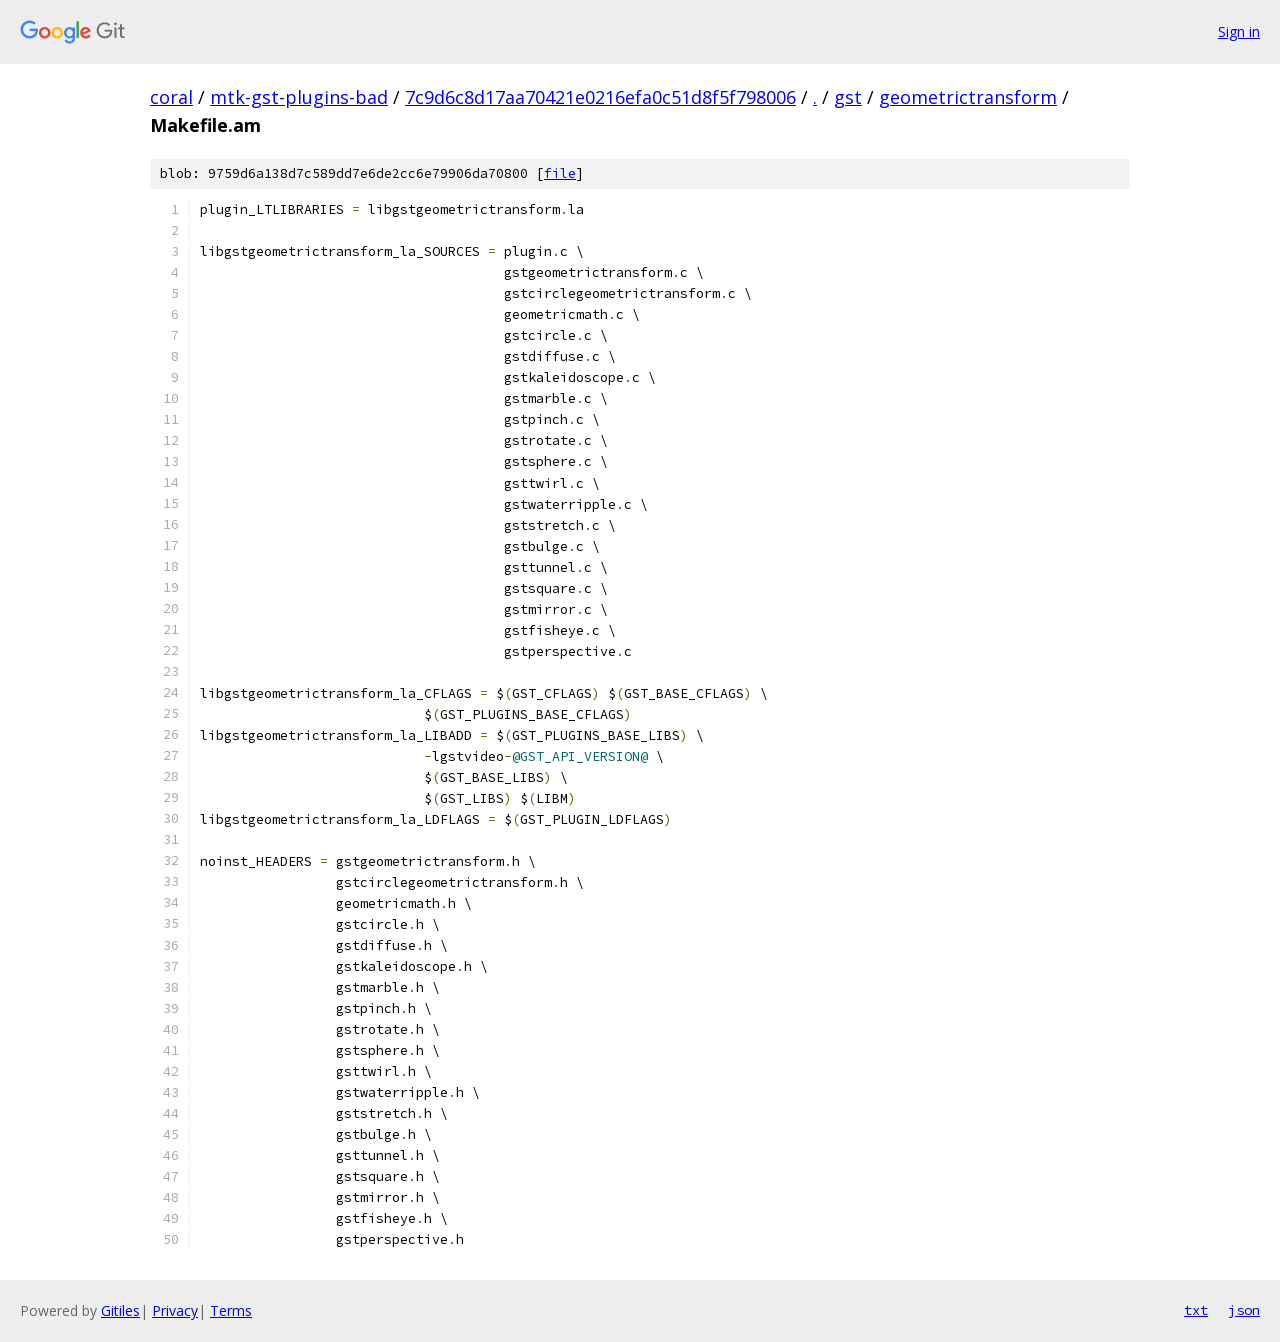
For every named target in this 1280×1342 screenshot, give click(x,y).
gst (848, 97)
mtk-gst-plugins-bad (299, 97)
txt (1196, 1310)
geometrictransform (968, 97)
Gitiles (120, 1310)
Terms (231, 1310)
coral (171, 97)
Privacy (175, 1310)
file (560, 173)
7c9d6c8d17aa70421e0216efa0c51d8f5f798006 (600, 97)
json (1244, 1310)
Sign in (1239, 31)
